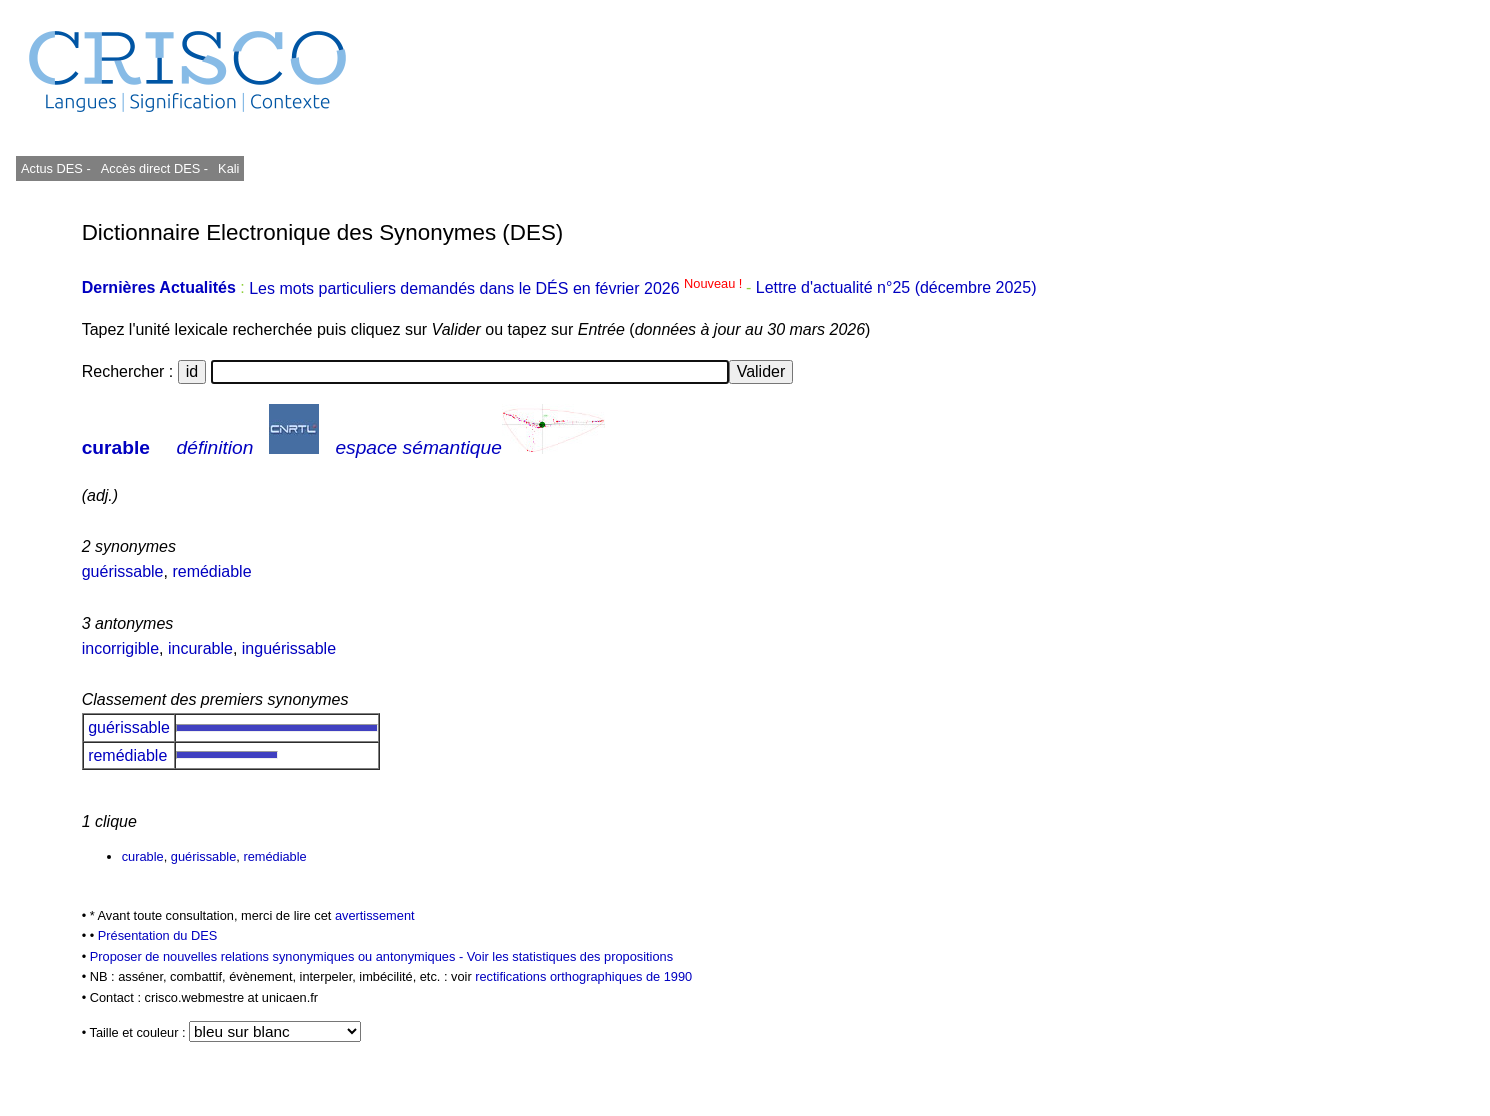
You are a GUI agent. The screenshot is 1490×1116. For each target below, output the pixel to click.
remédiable (211, 571)
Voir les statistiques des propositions (570, 956)
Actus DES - (56, 168)
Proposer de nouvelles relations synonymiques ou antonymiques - (278, 956)
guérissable (123, 571)
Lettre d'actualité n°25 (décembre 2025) (896, 288)
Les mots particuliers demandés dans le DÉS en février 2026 (497, 288)
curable (116, 447)
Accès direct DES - (154, 168)
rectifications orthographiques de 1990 (583, 976)
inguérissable (289, 648)
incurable (200, 648)
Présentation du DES (158, 935)
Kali (228, 168)
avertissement (375, 915)
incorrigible (120, 648)
